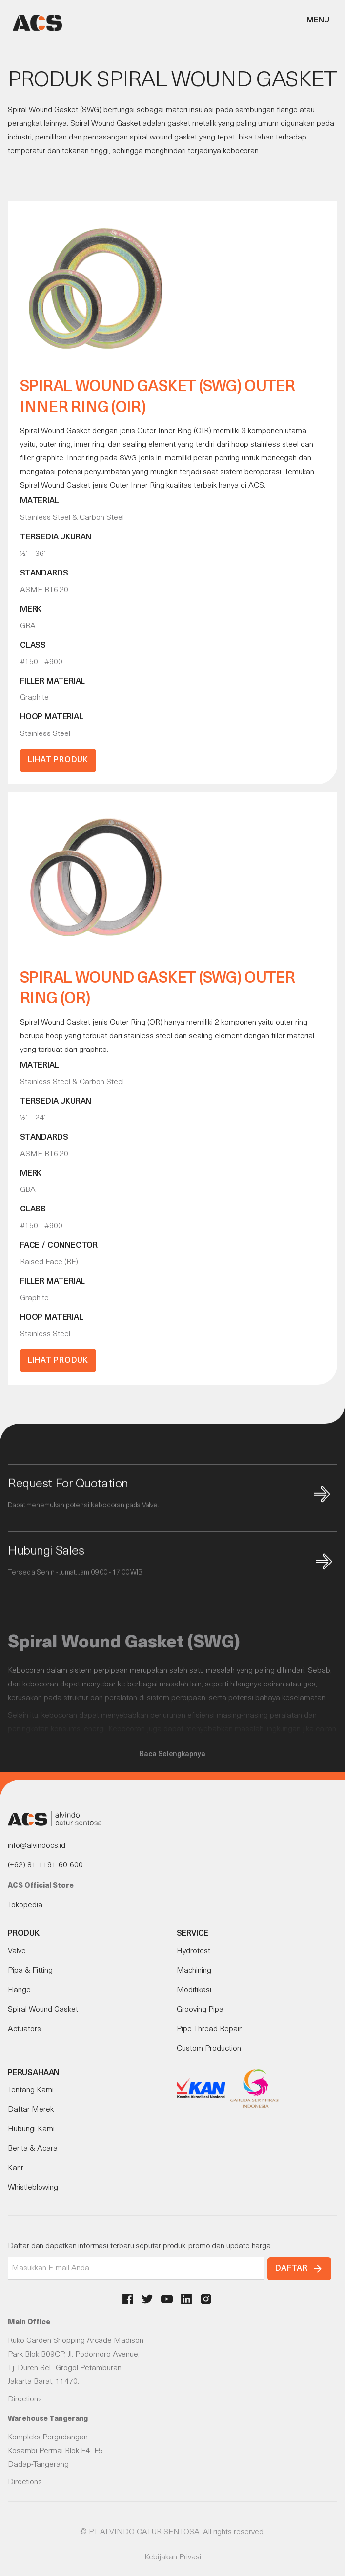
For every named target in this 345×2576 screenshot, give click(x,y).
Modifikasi (194, 1990)
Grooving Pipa (200, 2010)
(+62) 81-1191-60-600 (45, 1865)
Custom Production (209, 2049)
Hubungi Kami (31, 2129)
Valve (17, 1951)
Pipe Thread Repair (209, 2029)
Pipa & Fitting (30, 1971)
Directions (25, 2399)
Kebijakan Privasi (172, 2557)
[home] (35, 23)
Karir (15, 2168)
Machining (194, 1971)
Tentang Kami (31, 2090)
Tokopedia (25, 1905)
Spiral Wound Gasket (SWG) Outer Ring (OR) (157, 989)
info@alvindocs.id (36, 1846)
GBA (28, 626)
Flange (19, 1990)
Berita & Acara (33, 2149)
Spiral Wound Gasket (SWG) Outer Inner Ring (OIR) (157, 397)
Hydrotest (193, 1951)
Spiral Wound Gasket (43, 2010)
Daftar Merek (31, 2110)
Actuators (24, 2029)
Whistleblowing (33, 2188)
